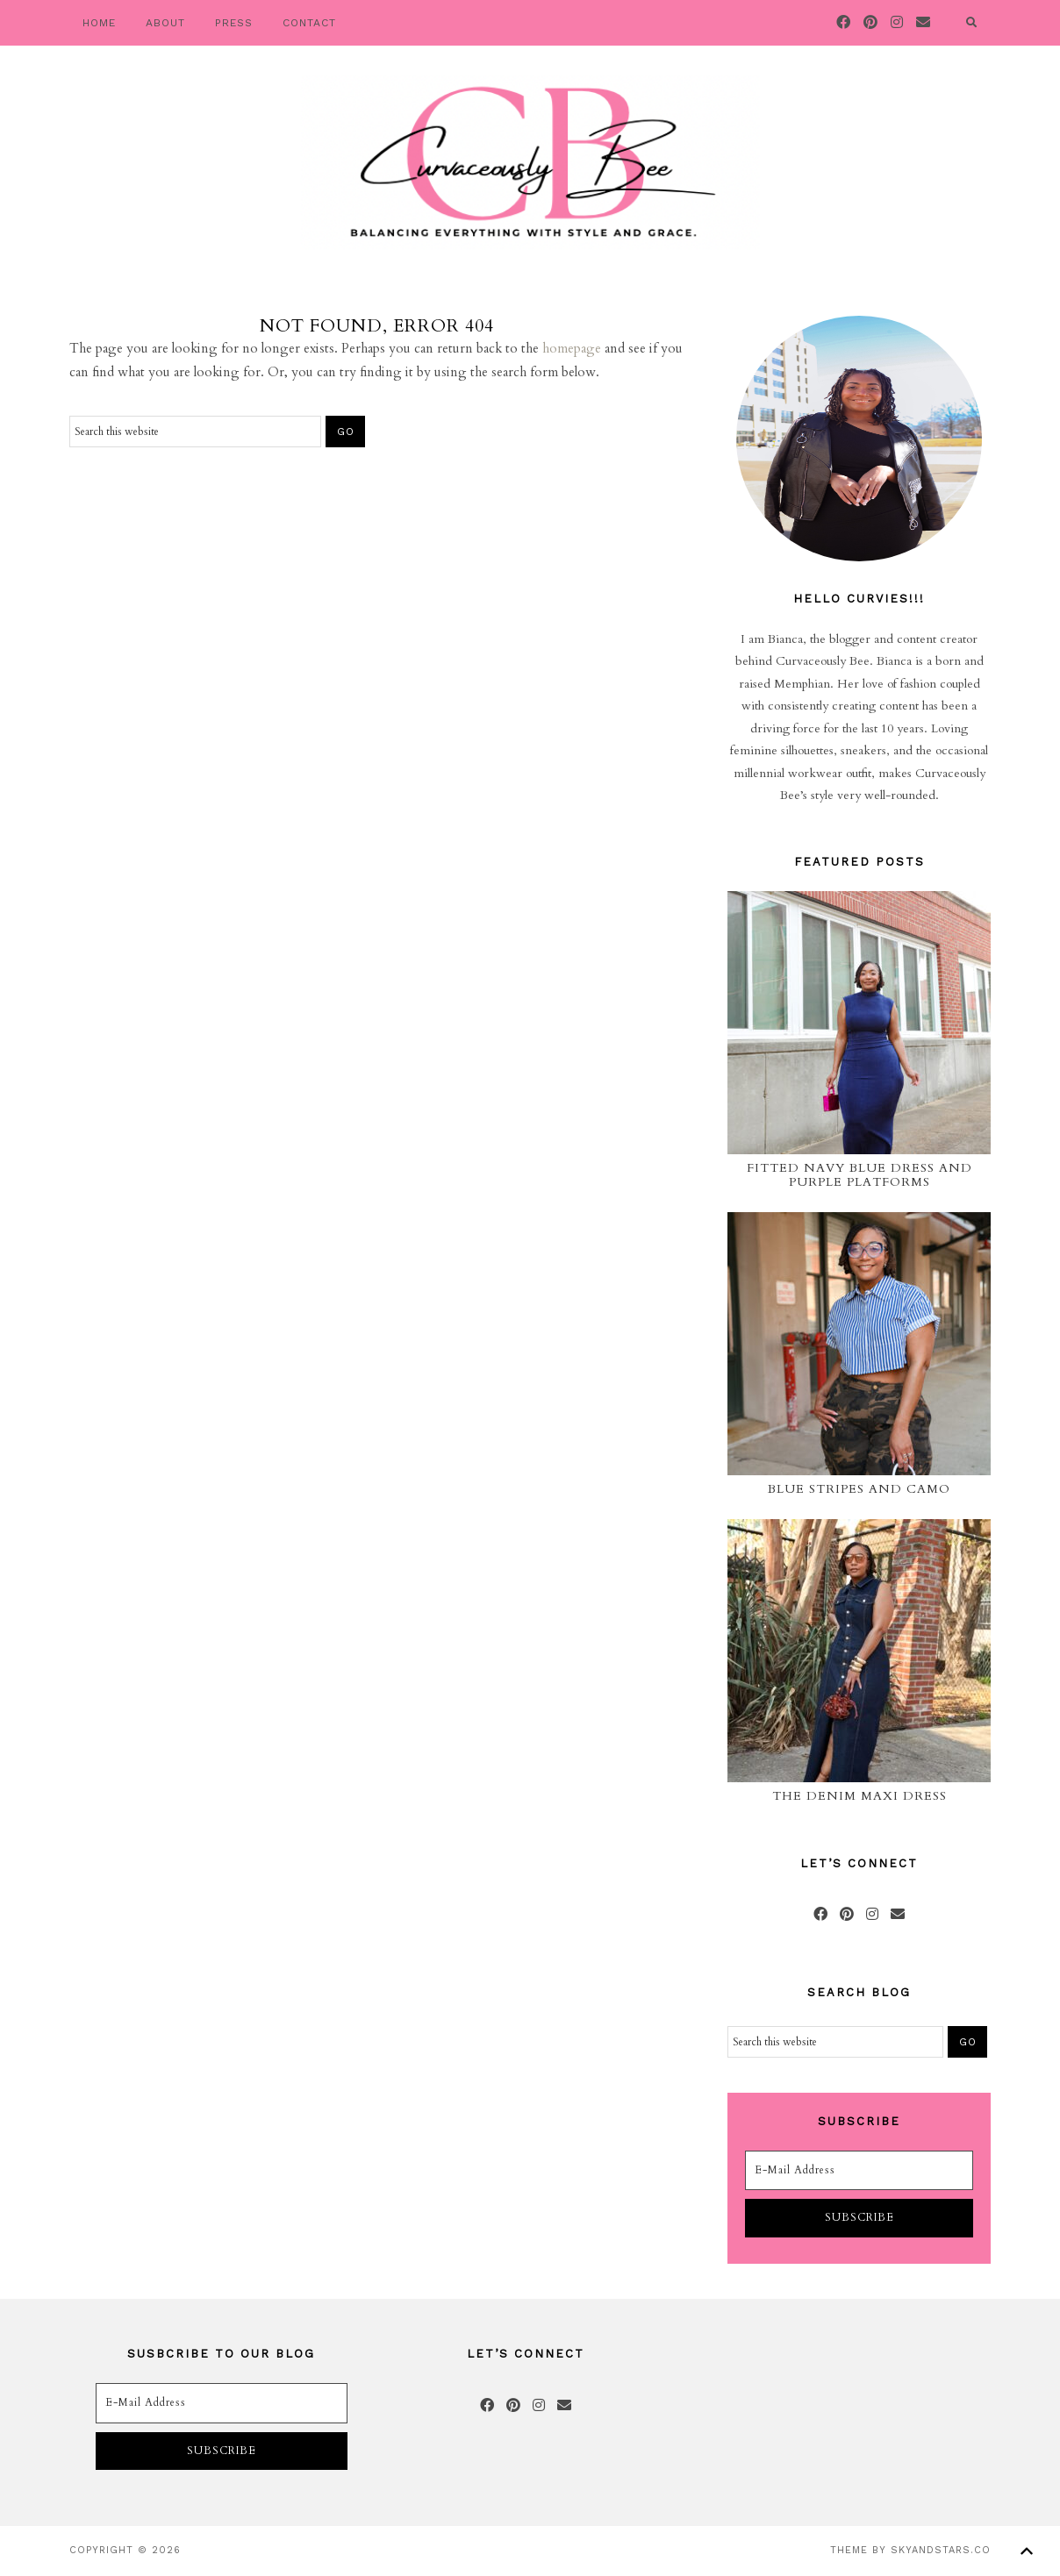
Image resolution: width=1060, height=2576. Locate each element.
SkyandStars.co (941, 2550)
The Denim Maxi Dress (859, 1796)
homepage (571, 348)
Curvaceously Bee (530, 162)
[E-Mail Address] (859, 2171)
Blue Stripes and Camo (859, 1489)
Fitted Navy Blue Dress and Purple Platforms (859, 1175)
